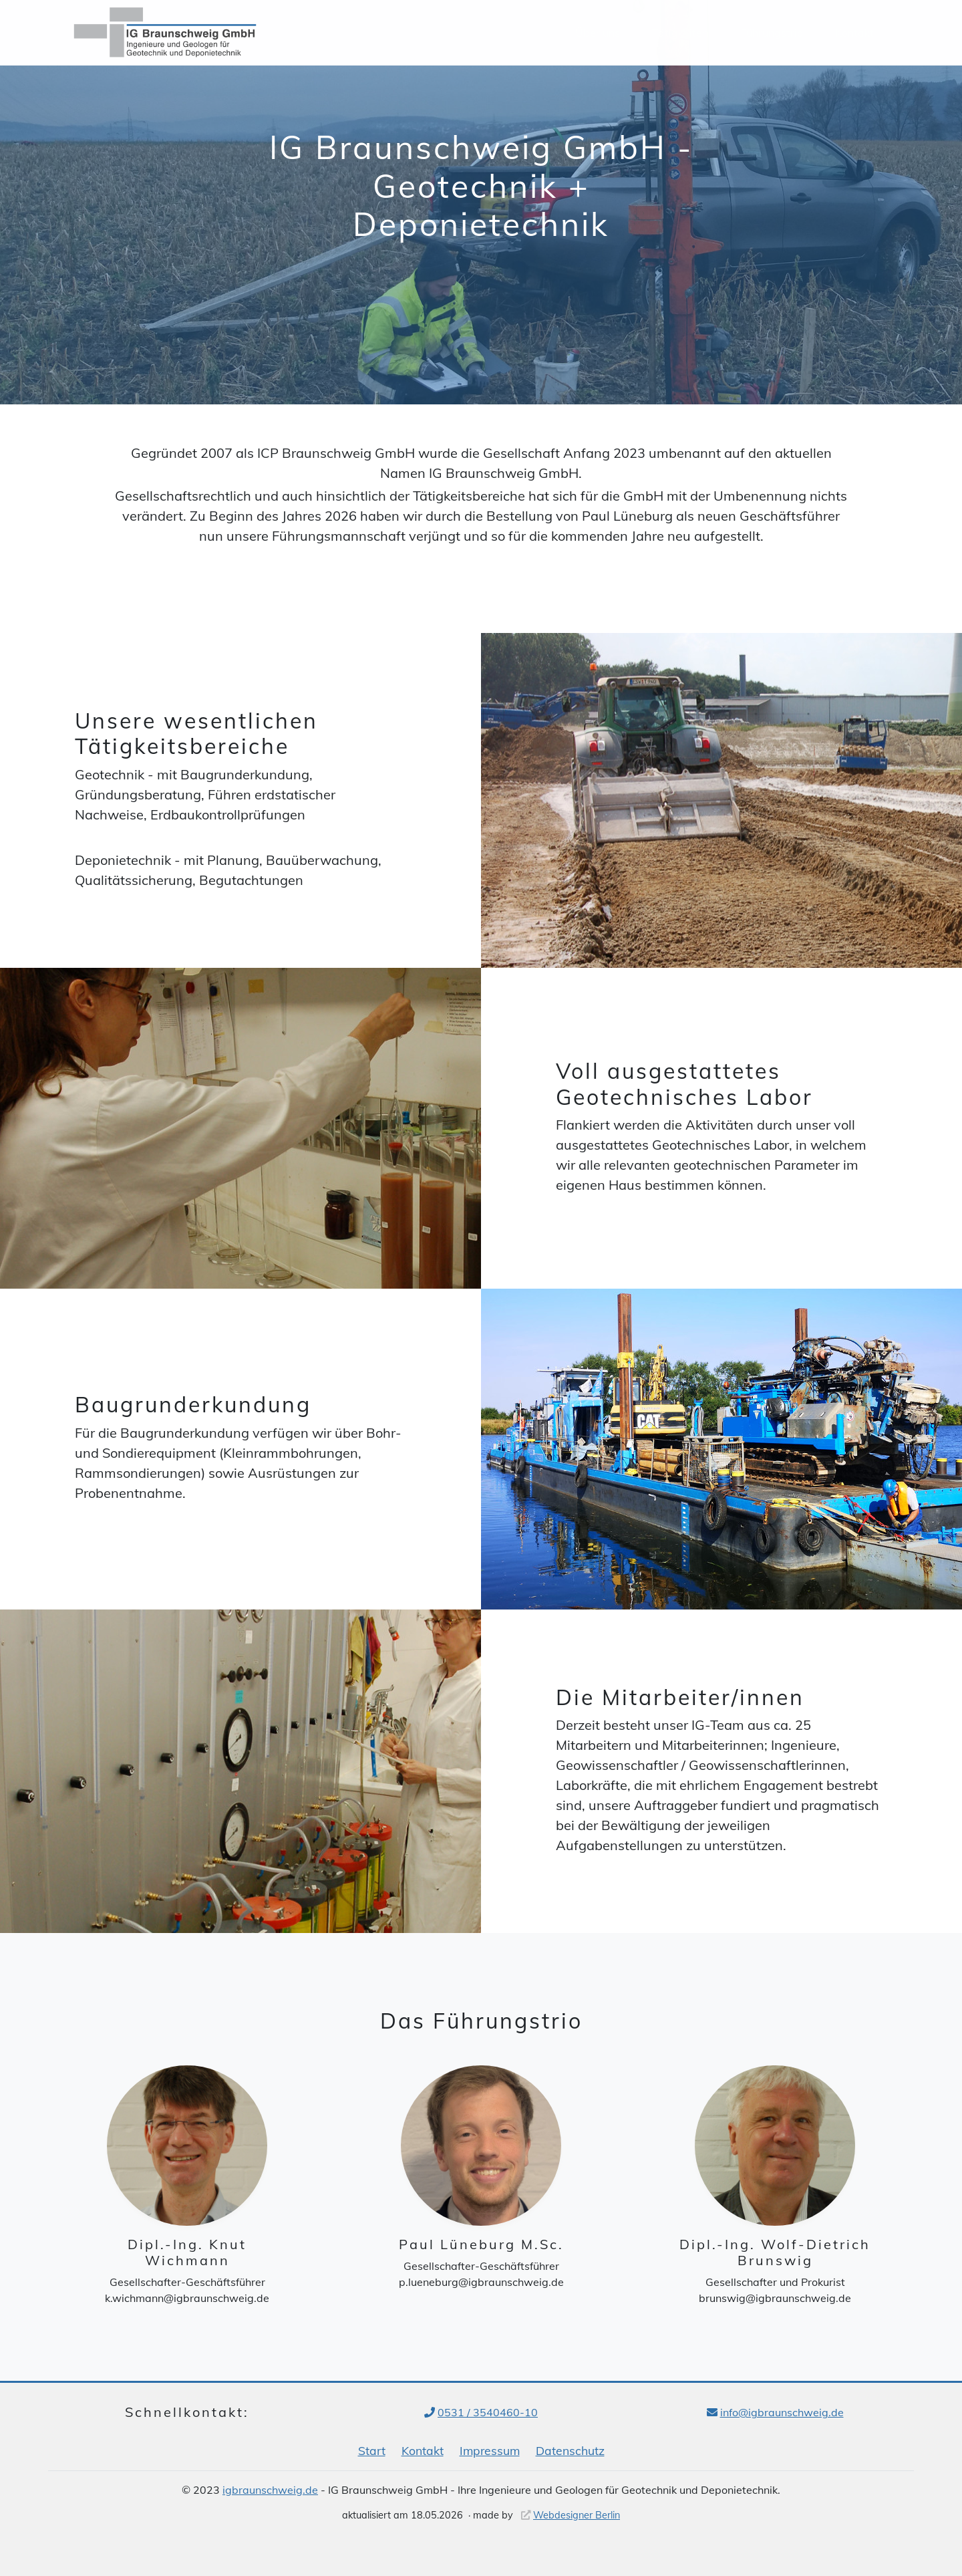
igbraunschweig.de (270, 2489)
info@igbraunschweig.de (782, 2412)
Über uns (597, 32)
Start (371, 2450)
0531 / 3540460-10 (488, 2412)
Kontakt (854, 32)
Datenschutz (570, 2450)
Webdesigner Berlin (576, 2515)
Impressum (490, 2450)
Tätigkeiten (680, 32)
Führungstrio (771, 32)
